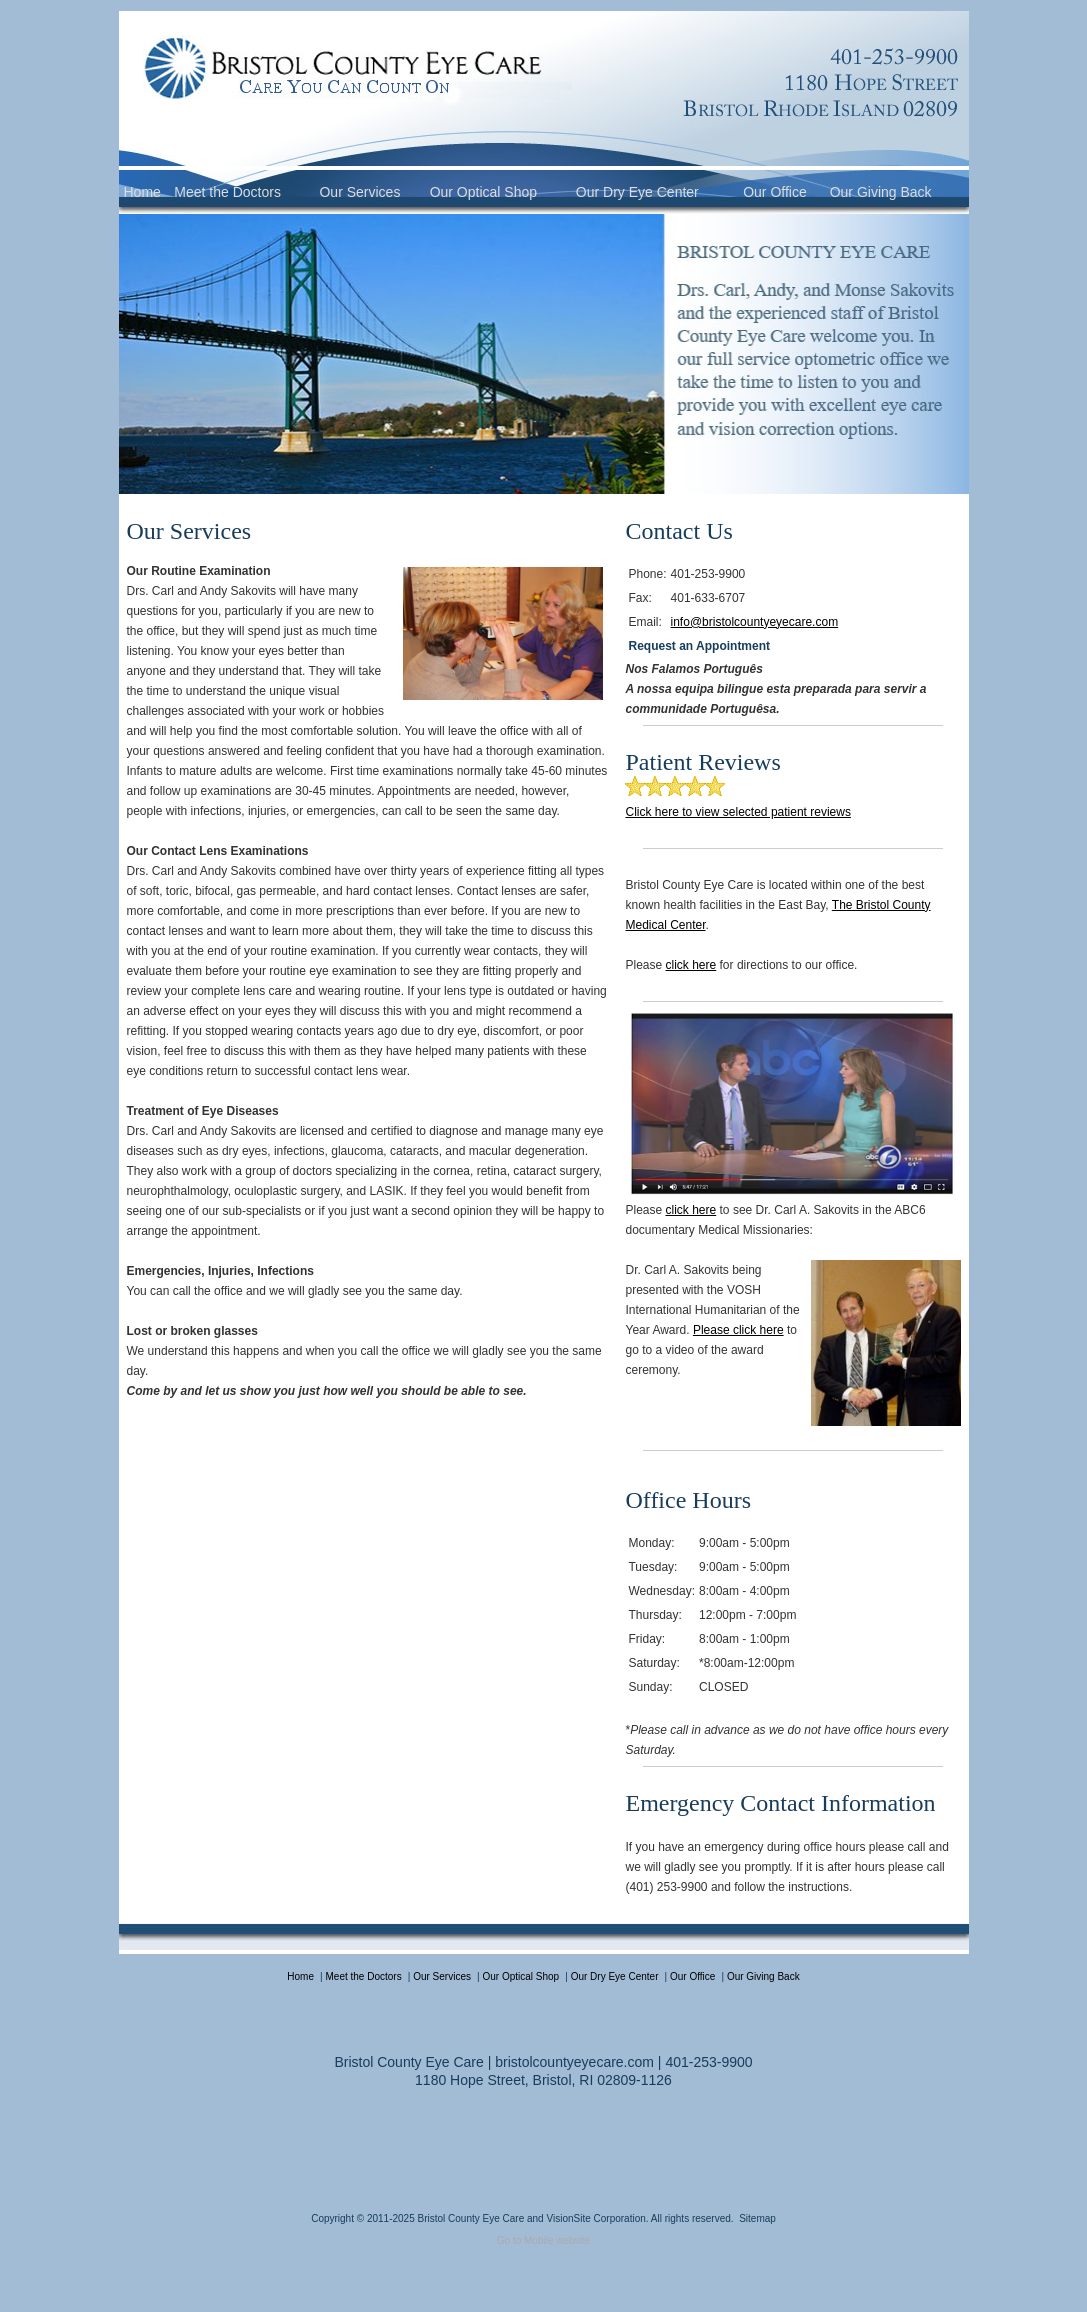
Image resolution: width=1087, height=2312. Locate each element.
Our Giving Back (881, 192)
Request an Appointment (699, 646)
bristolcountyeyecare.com (574, 2062)
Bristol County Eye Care (470, 2218)
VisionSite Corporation (595, 2218)
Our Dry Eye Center (637, 192)
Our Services (359, 192)
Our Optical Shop (483, 192)
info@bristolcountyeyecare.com (755, 622)
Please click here (738, 1330)
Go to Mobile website (543, 2240)
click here (691, 965)
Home (142, 192)
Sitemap (757, 2218)
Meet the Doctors (227, 192)
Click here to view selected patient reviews (737, 812)
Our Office (775, 192)
